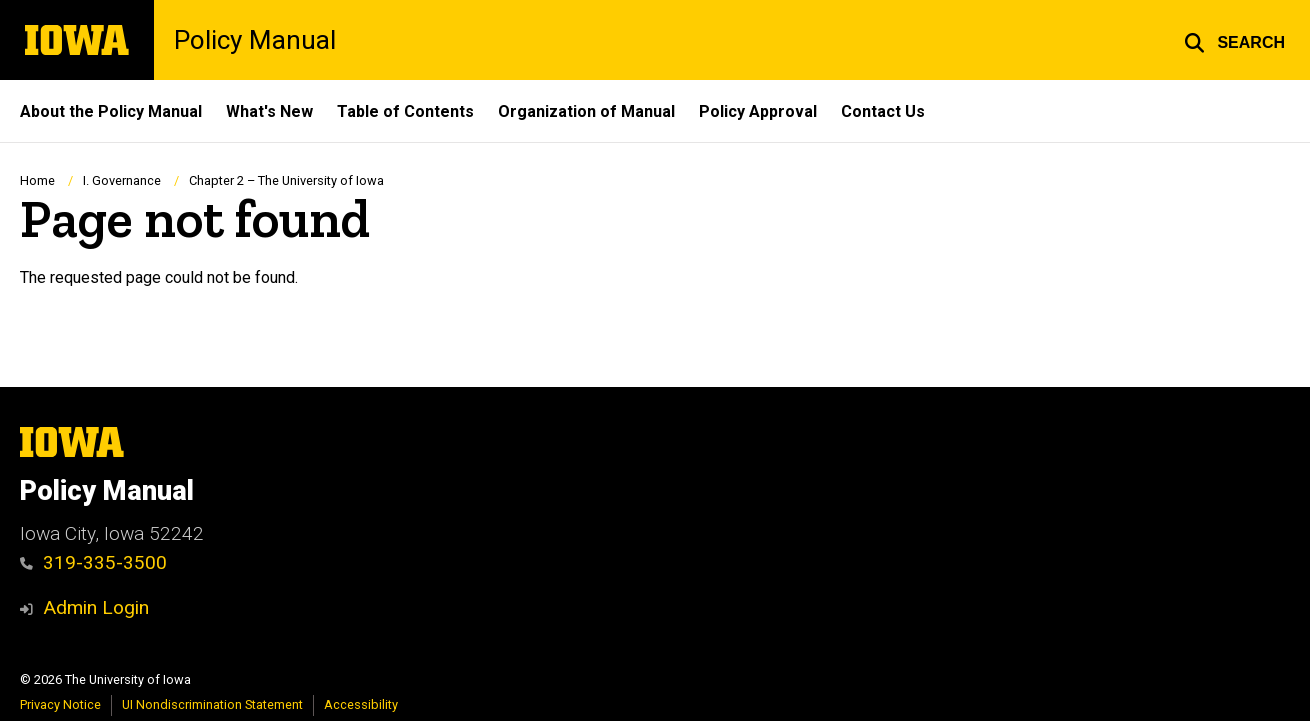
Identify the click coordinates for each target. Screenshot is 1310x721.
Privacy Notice (60, 704)
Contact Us (883, 111)
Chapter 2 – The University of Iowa (286, 180)
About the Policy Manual (111, 111)
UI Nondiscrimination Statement (212, 704)
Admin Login (96, 607)
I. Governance (122, 180)
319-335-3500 (93, 562)
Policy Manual (255, 40)
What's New (269, 111)
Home (37, 180)
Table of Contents (405, 111)
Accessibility (361, 704)
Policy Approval (758, 111)
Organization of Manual (586, 111)
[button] (1234, 40)
